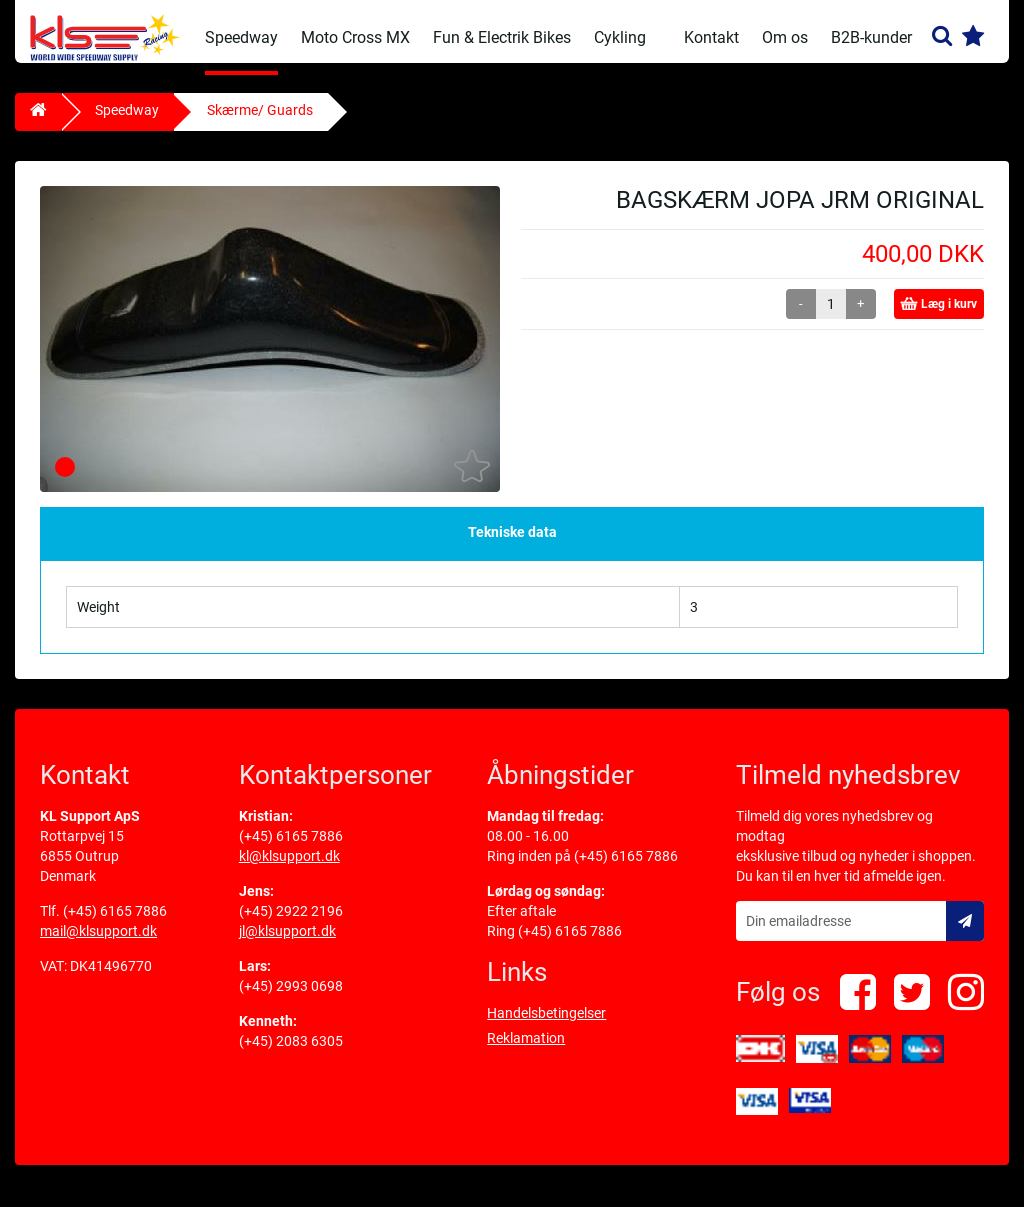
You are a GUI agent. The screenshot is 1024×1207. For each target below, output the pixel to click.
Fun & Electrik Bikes (502, 37)
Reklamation (526, 1050)
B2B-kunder (871, 37)
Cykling (620, 37)
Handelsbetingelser (546, 1025)
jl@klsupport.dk (287, 943)
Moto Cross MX (355, 37)
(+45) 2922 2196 (291, 923)
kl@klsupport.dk (289, 868)
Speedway (241, 37)
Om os (785, 37)
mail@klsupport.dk (98, 943)
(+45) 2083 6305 (291, 1053)
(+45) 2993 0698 (291, 998)
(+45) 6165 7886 (115, 923)
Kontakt (711, 37)
